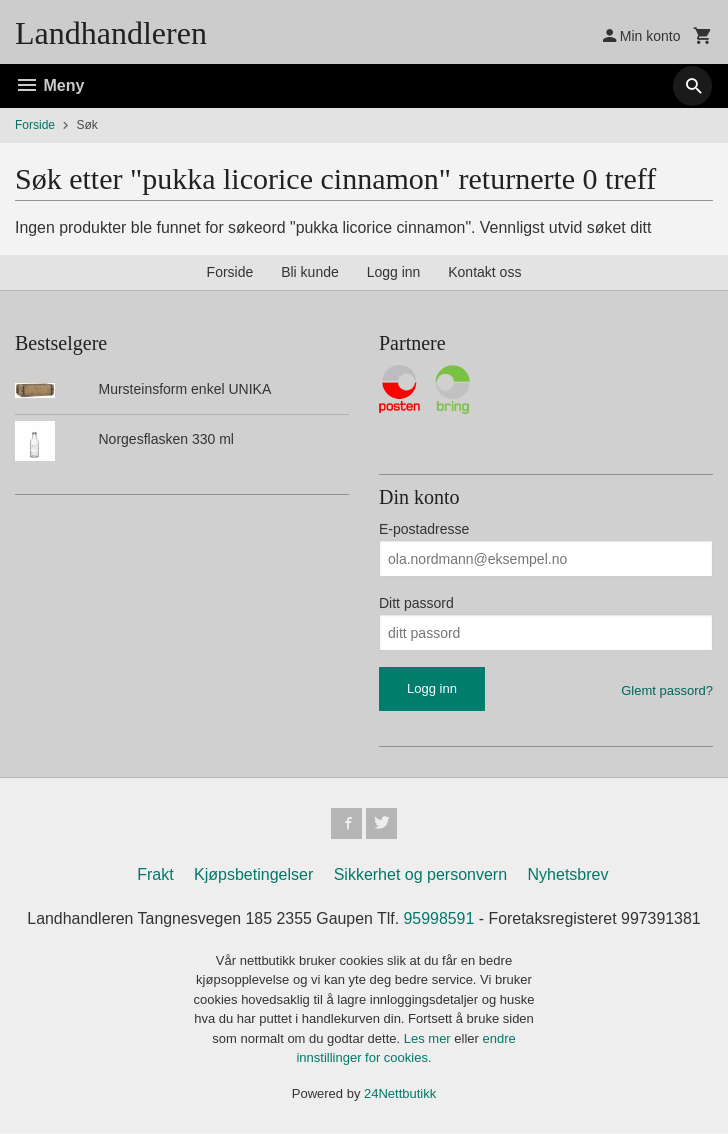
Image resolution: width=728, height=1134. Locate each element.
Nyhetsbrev (568, 875)
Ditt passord (416, 603)
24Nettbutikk (400, 1094)
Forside (35, 125)
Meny (49, 85)
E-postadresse (424, 529)
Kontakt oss (484, 272)
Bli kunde (310, 272)
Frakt (155, 875)
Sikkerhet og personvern (420, 875)
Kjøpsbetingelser (253, 875)
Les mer (429, 1039)
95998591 (439, 919)
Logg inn (394, 272)
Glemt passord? (667, 690)
